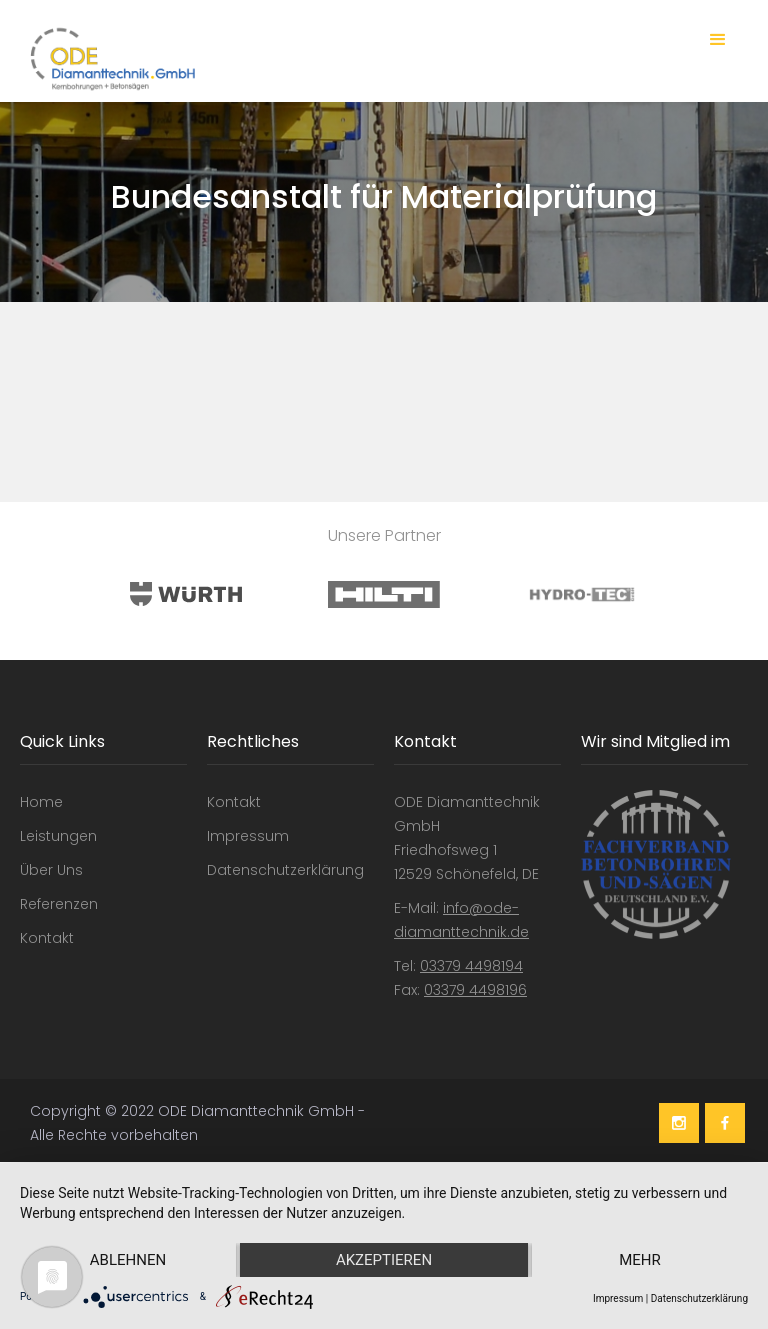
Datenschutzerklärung (285, 870)
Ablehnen (128, 1260)
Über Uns (51, 870)
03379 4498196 (475, 990)
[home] (107, 58)
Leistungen (58, 836)
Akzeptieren (384, 1260)
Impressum (248, 836)
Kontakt (47, 938)
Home (41, 802)
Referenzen (59, 904)
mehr (640, 1260)
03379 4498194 (471, 966)
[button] (718, 40)
